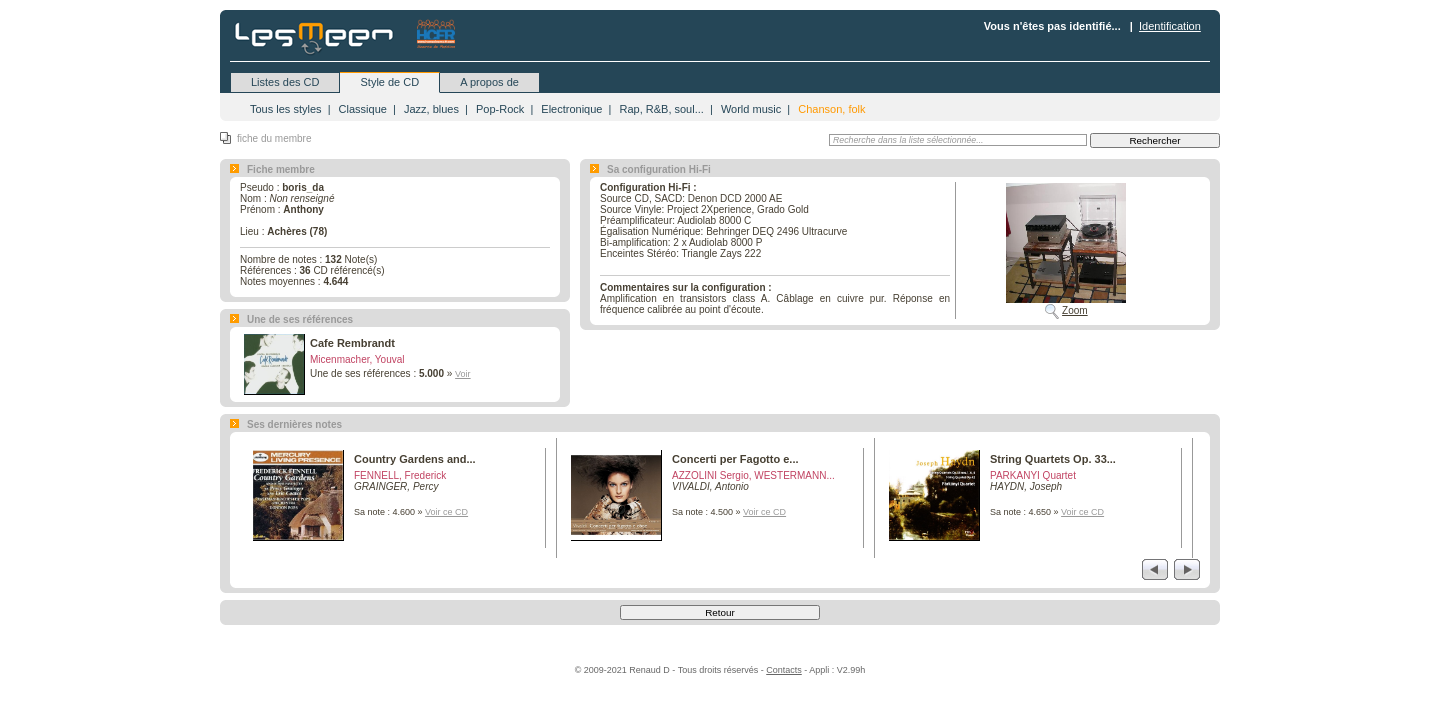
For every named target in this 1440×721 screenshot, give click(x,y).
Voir (463, 374)
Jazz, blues (431, 109)
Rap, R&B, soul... (661, 109)
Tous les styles (286, 109)
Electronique (571, 109)
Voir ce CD (446, 512)
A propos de (489, 82)
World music (751, 109)
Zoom (1075, 310)
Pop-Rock (500, 109)
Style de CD (389, 82)
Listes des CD (285, 82)
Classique (363, 109)
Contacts (784, 670)
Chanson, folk (831, 109)
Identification (1170, 26)
